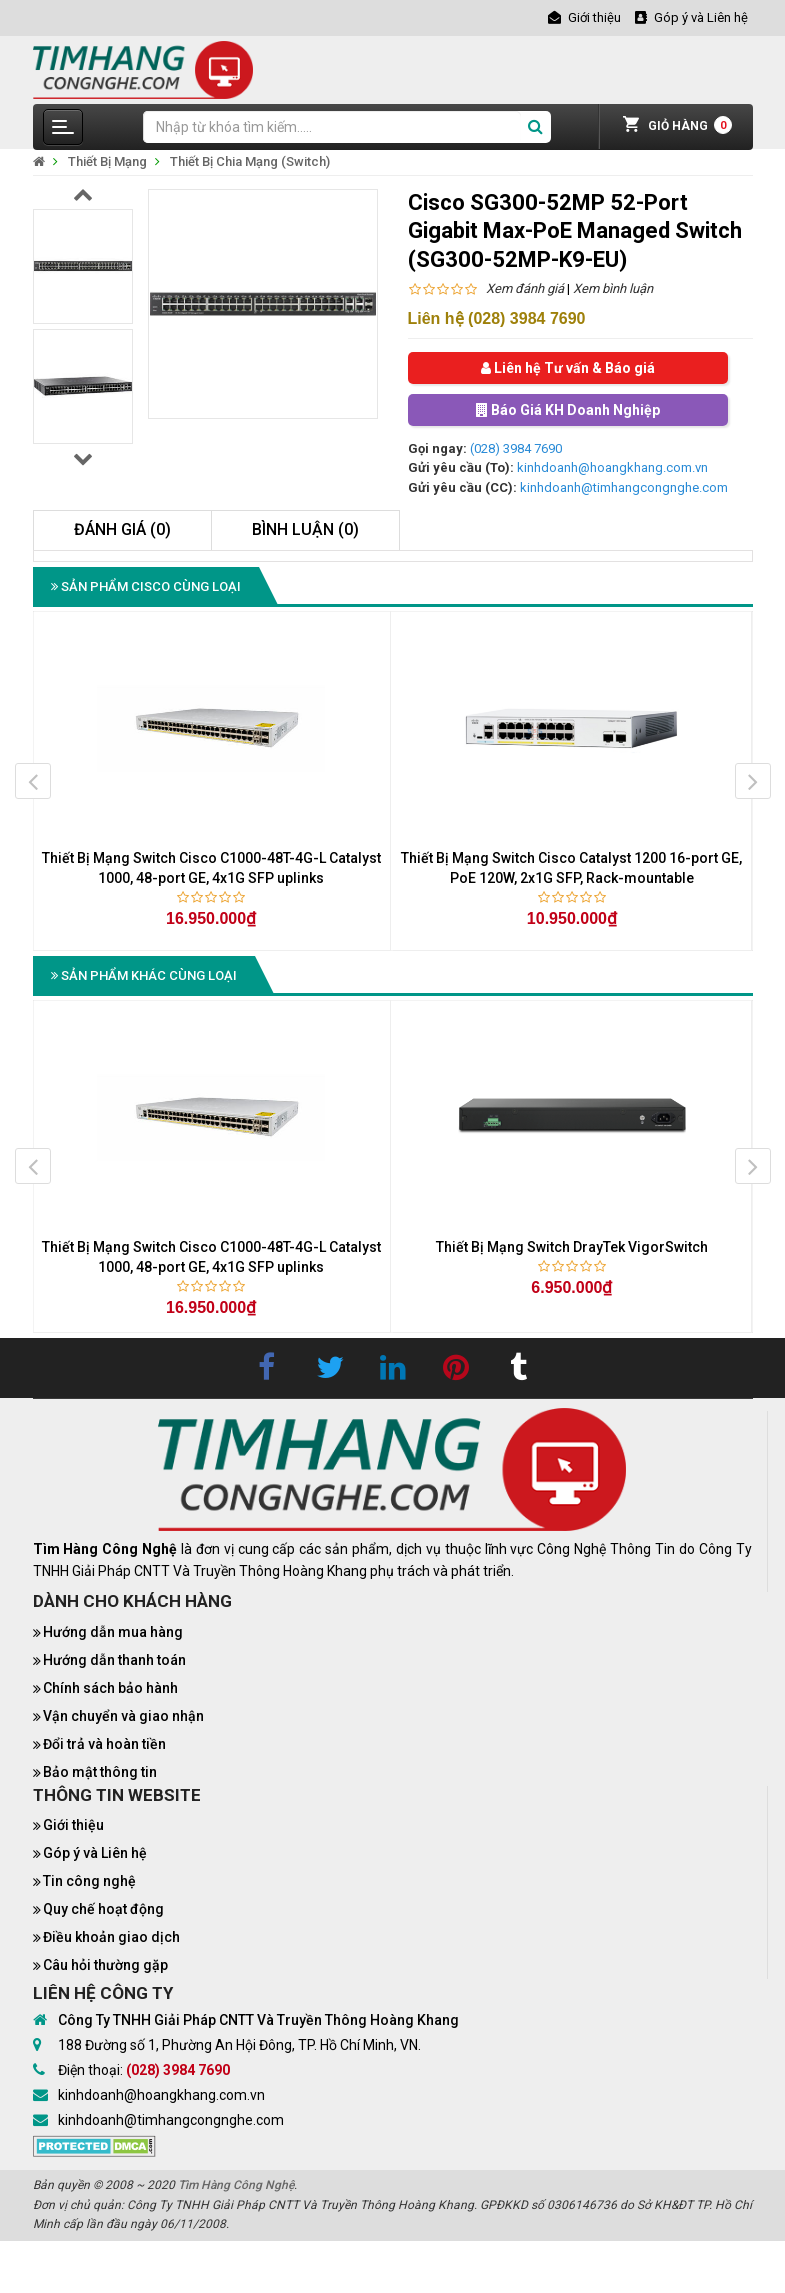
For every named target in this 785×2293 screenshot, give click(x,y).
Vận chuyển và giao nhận (123, 1716)
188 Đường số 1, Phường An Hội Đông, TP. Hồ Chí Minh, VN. (239, 2045)
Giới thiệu (73, 1825)
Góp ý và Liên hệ (95, 1853)
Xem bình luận (613, 288)
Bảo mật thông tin (100, 1772)
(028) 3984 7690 (516, 448)
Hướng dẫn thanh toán (114, 1660)
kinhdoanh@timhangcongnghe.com (624, 487)
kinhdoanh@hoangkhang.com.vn (612, 467)
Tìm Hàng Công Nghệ (236, 2185)
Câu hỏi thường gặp (105, 1965)
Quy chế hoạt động (103, 1909)
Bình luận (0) (305, 529)
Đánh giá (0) (122, 529)
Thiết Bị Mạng (107, 161)
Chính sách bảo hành (110, 1688)
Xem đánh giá (525, 288)
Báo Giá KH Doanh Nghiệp (568, 410)
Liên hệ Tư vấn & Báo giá (568, 368)
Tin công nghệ (89, 1881)
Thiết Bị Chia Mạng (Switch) (250, 161)
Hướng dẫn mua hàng (113, 1632)
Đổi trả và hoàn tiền (104, 1744)
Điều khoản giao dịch (111, 1937)
